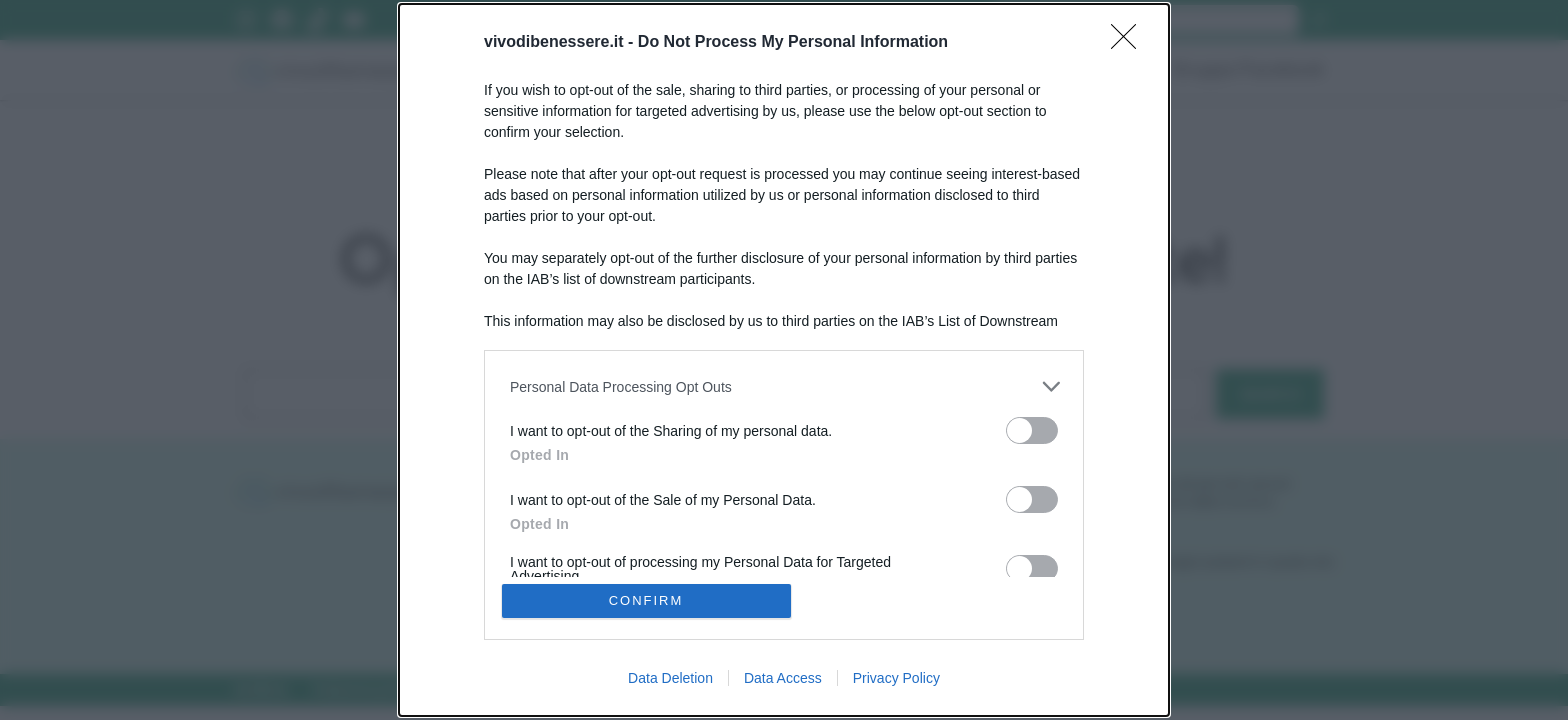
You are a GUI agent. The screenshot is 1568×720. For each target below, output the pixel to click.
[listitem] (784, 386)
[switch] (1032, 430)
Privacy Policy (896, 678)
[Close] (1130, 43)
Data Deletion (670, 678)
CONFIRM (646, 600)
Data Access (783, 678)
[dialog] (784, 360)
